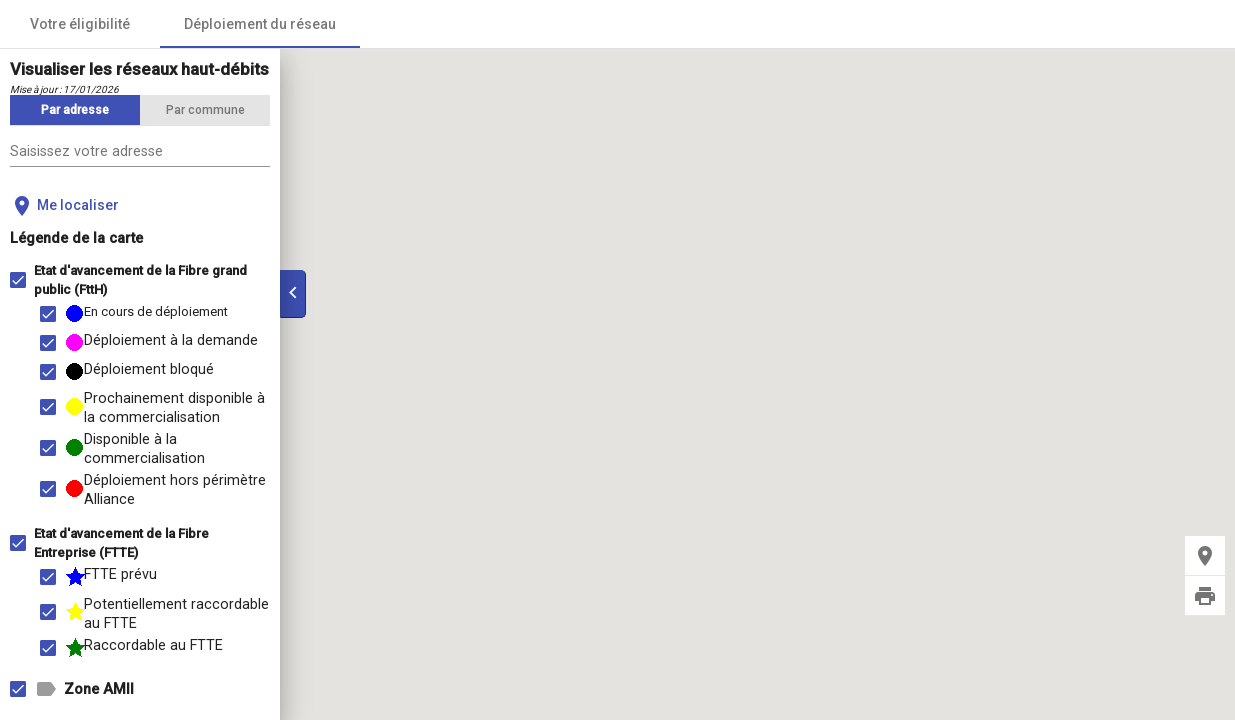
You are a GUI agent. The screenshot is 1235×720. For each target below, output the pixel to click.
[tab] (75, 110)
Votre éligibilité (80, 24)
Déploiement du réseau (260, 24)
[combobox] (140, 153)
